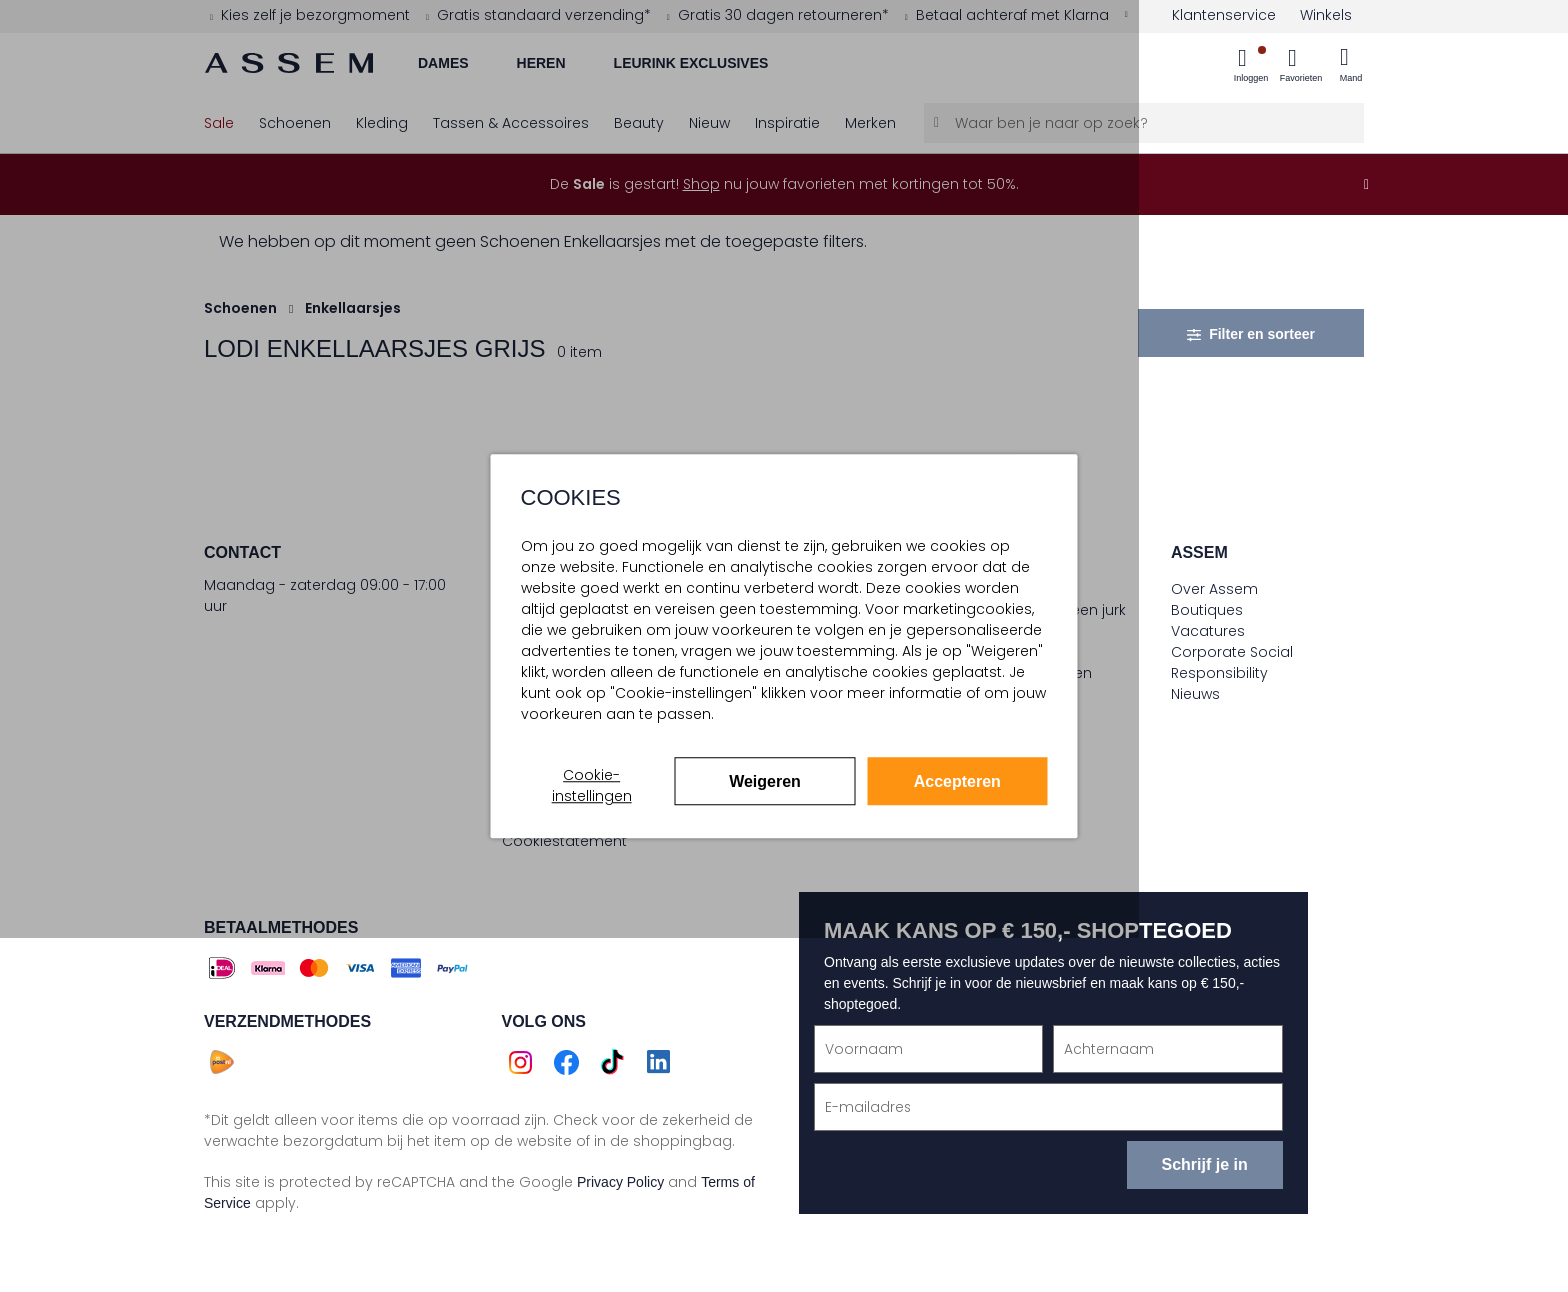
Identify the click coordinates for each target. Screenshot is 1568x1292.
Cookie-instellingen (592, 785)
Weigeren (765, 781)
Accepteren (957, 781)
